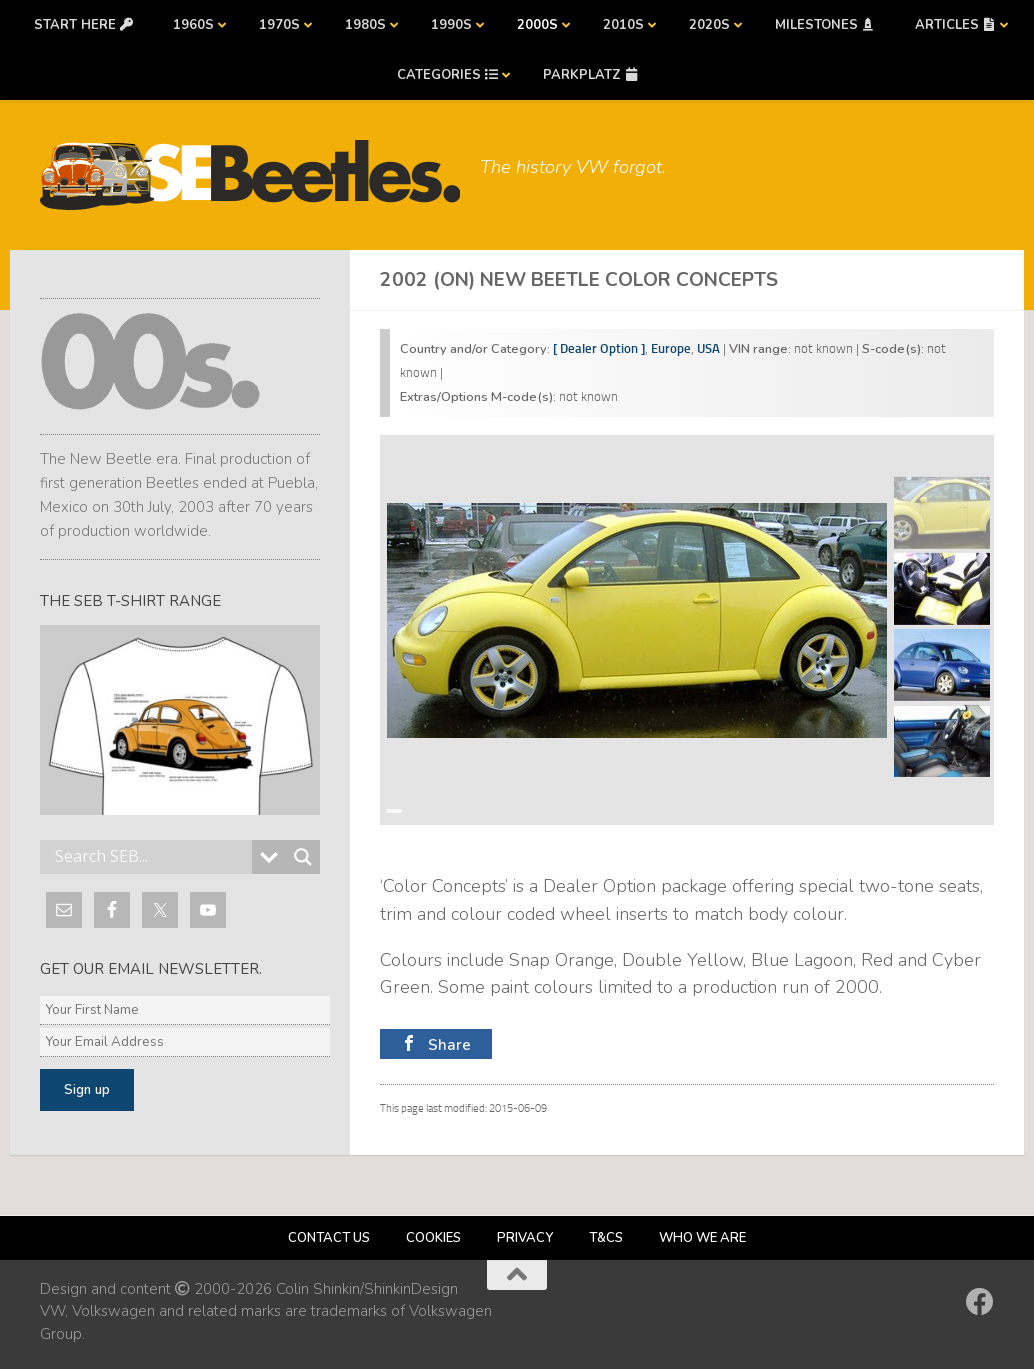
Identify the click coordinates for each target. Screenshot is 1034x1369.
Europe (671, 348)
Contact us (329, 1238)
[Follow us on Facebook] (980, 1302)
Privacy (525, 1238)
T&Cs (606, 1238)
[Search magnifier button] (303, 857)
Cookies (433, 1238)
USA (708, 348)
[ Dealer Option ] (599, 348)
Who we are (702, 1238)
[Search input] (151, 857)
